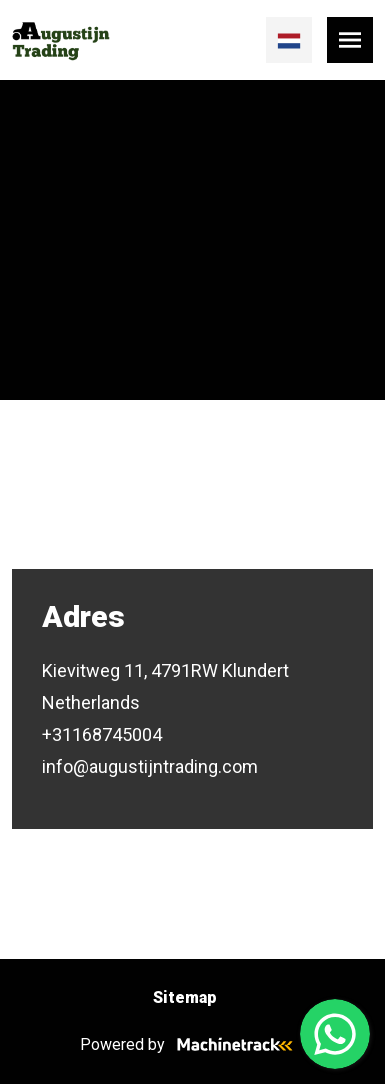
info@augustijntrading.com (150, 766)
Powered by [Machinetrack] (192, 1044)
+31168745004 (102, 734)
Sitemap (185, 997)
